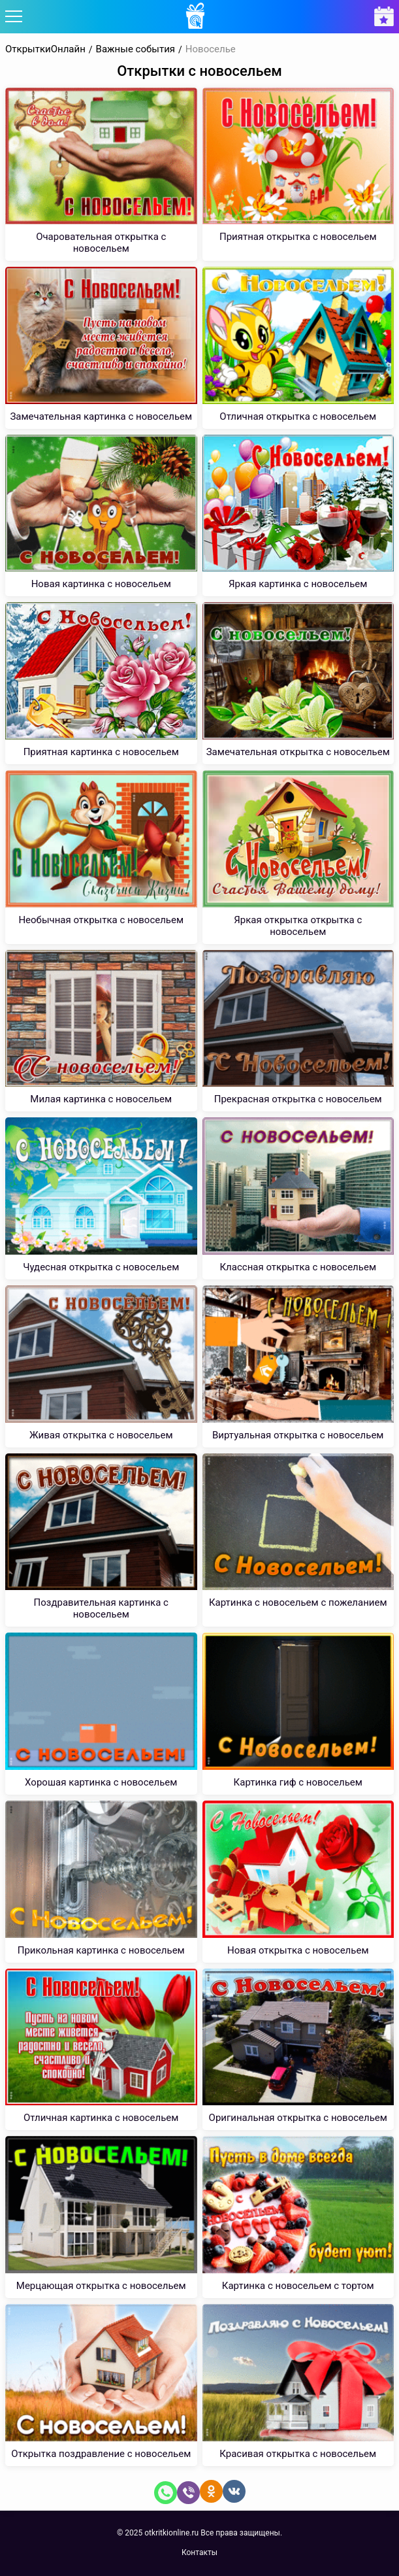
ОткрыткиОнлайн (45, 49)
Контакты (199, 2552)
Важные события (135, 49)
